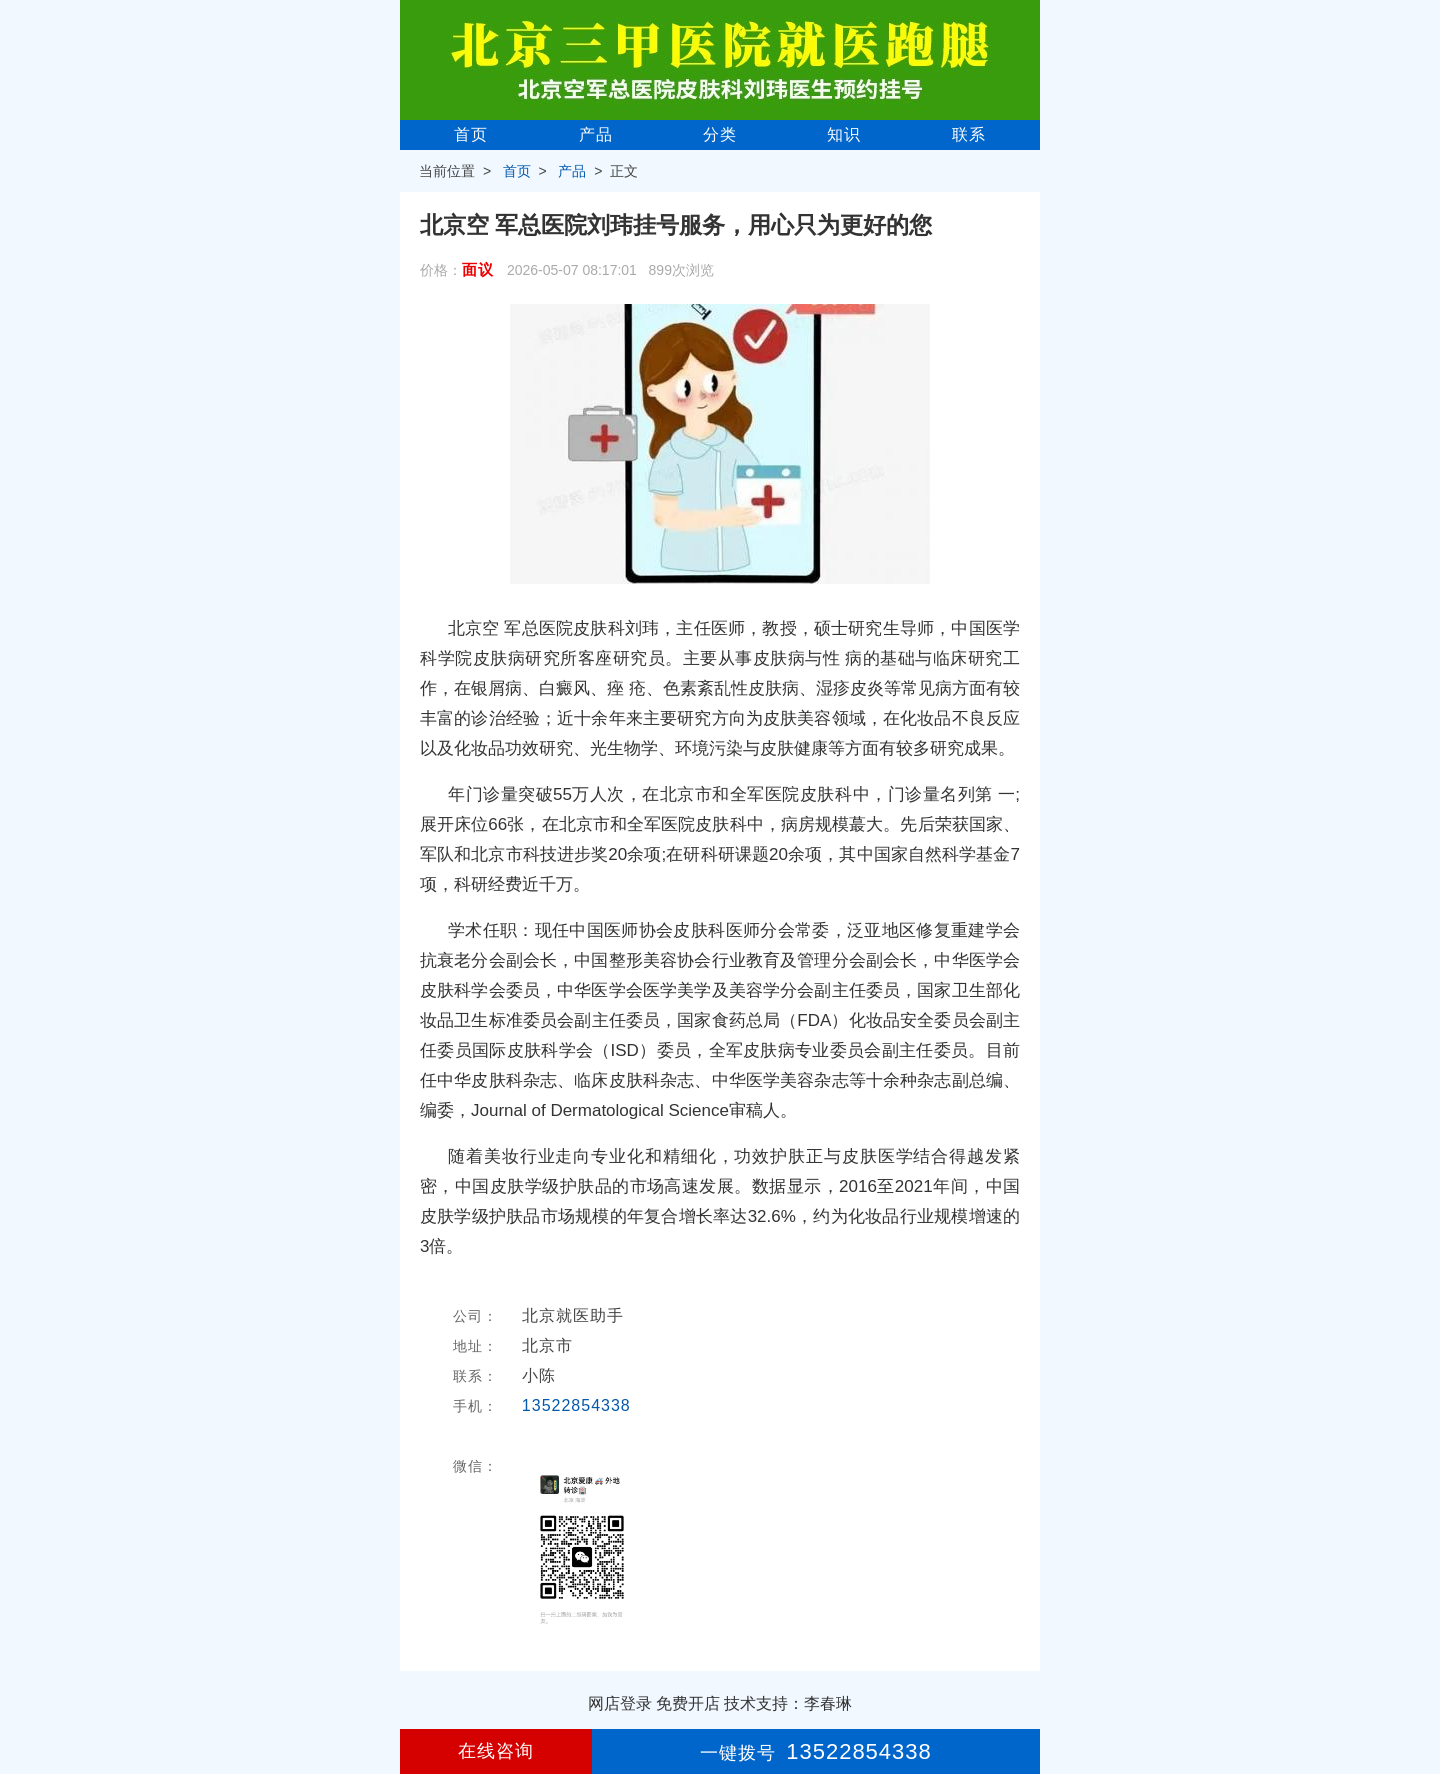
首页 (471, 134)
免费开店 (688, 1703)
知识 (844, 134)
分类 (720, 134)
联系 (969, 134)
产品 (596, 134)
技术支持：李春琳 (788, 1703)
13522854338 (576, 1405)
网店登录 (620, 1703)
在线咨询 (496, 1751)
